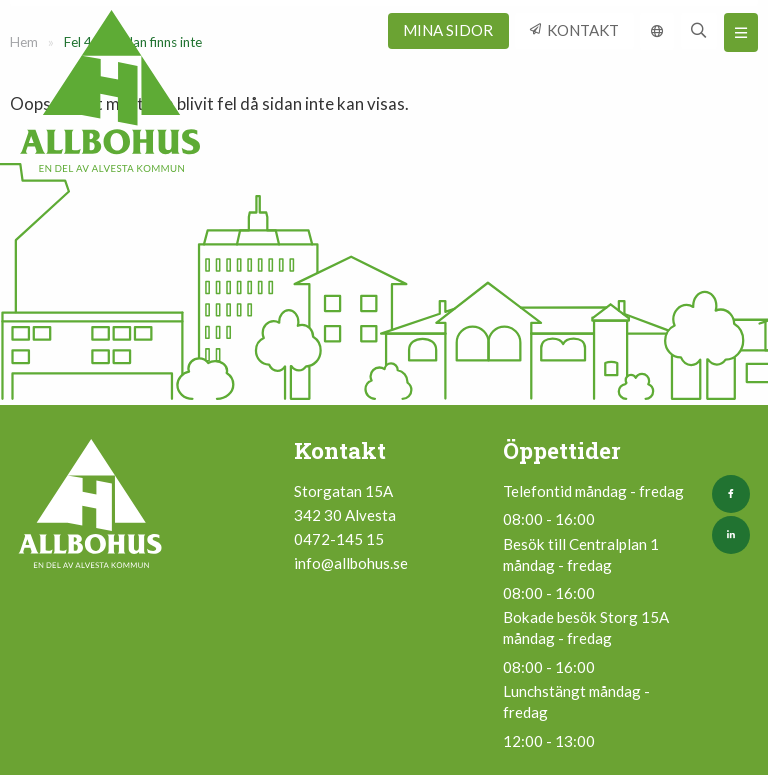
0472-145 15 (339, 539)
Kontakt (583, 30)
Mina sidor (448, 30)
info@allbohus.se (351, 563)
